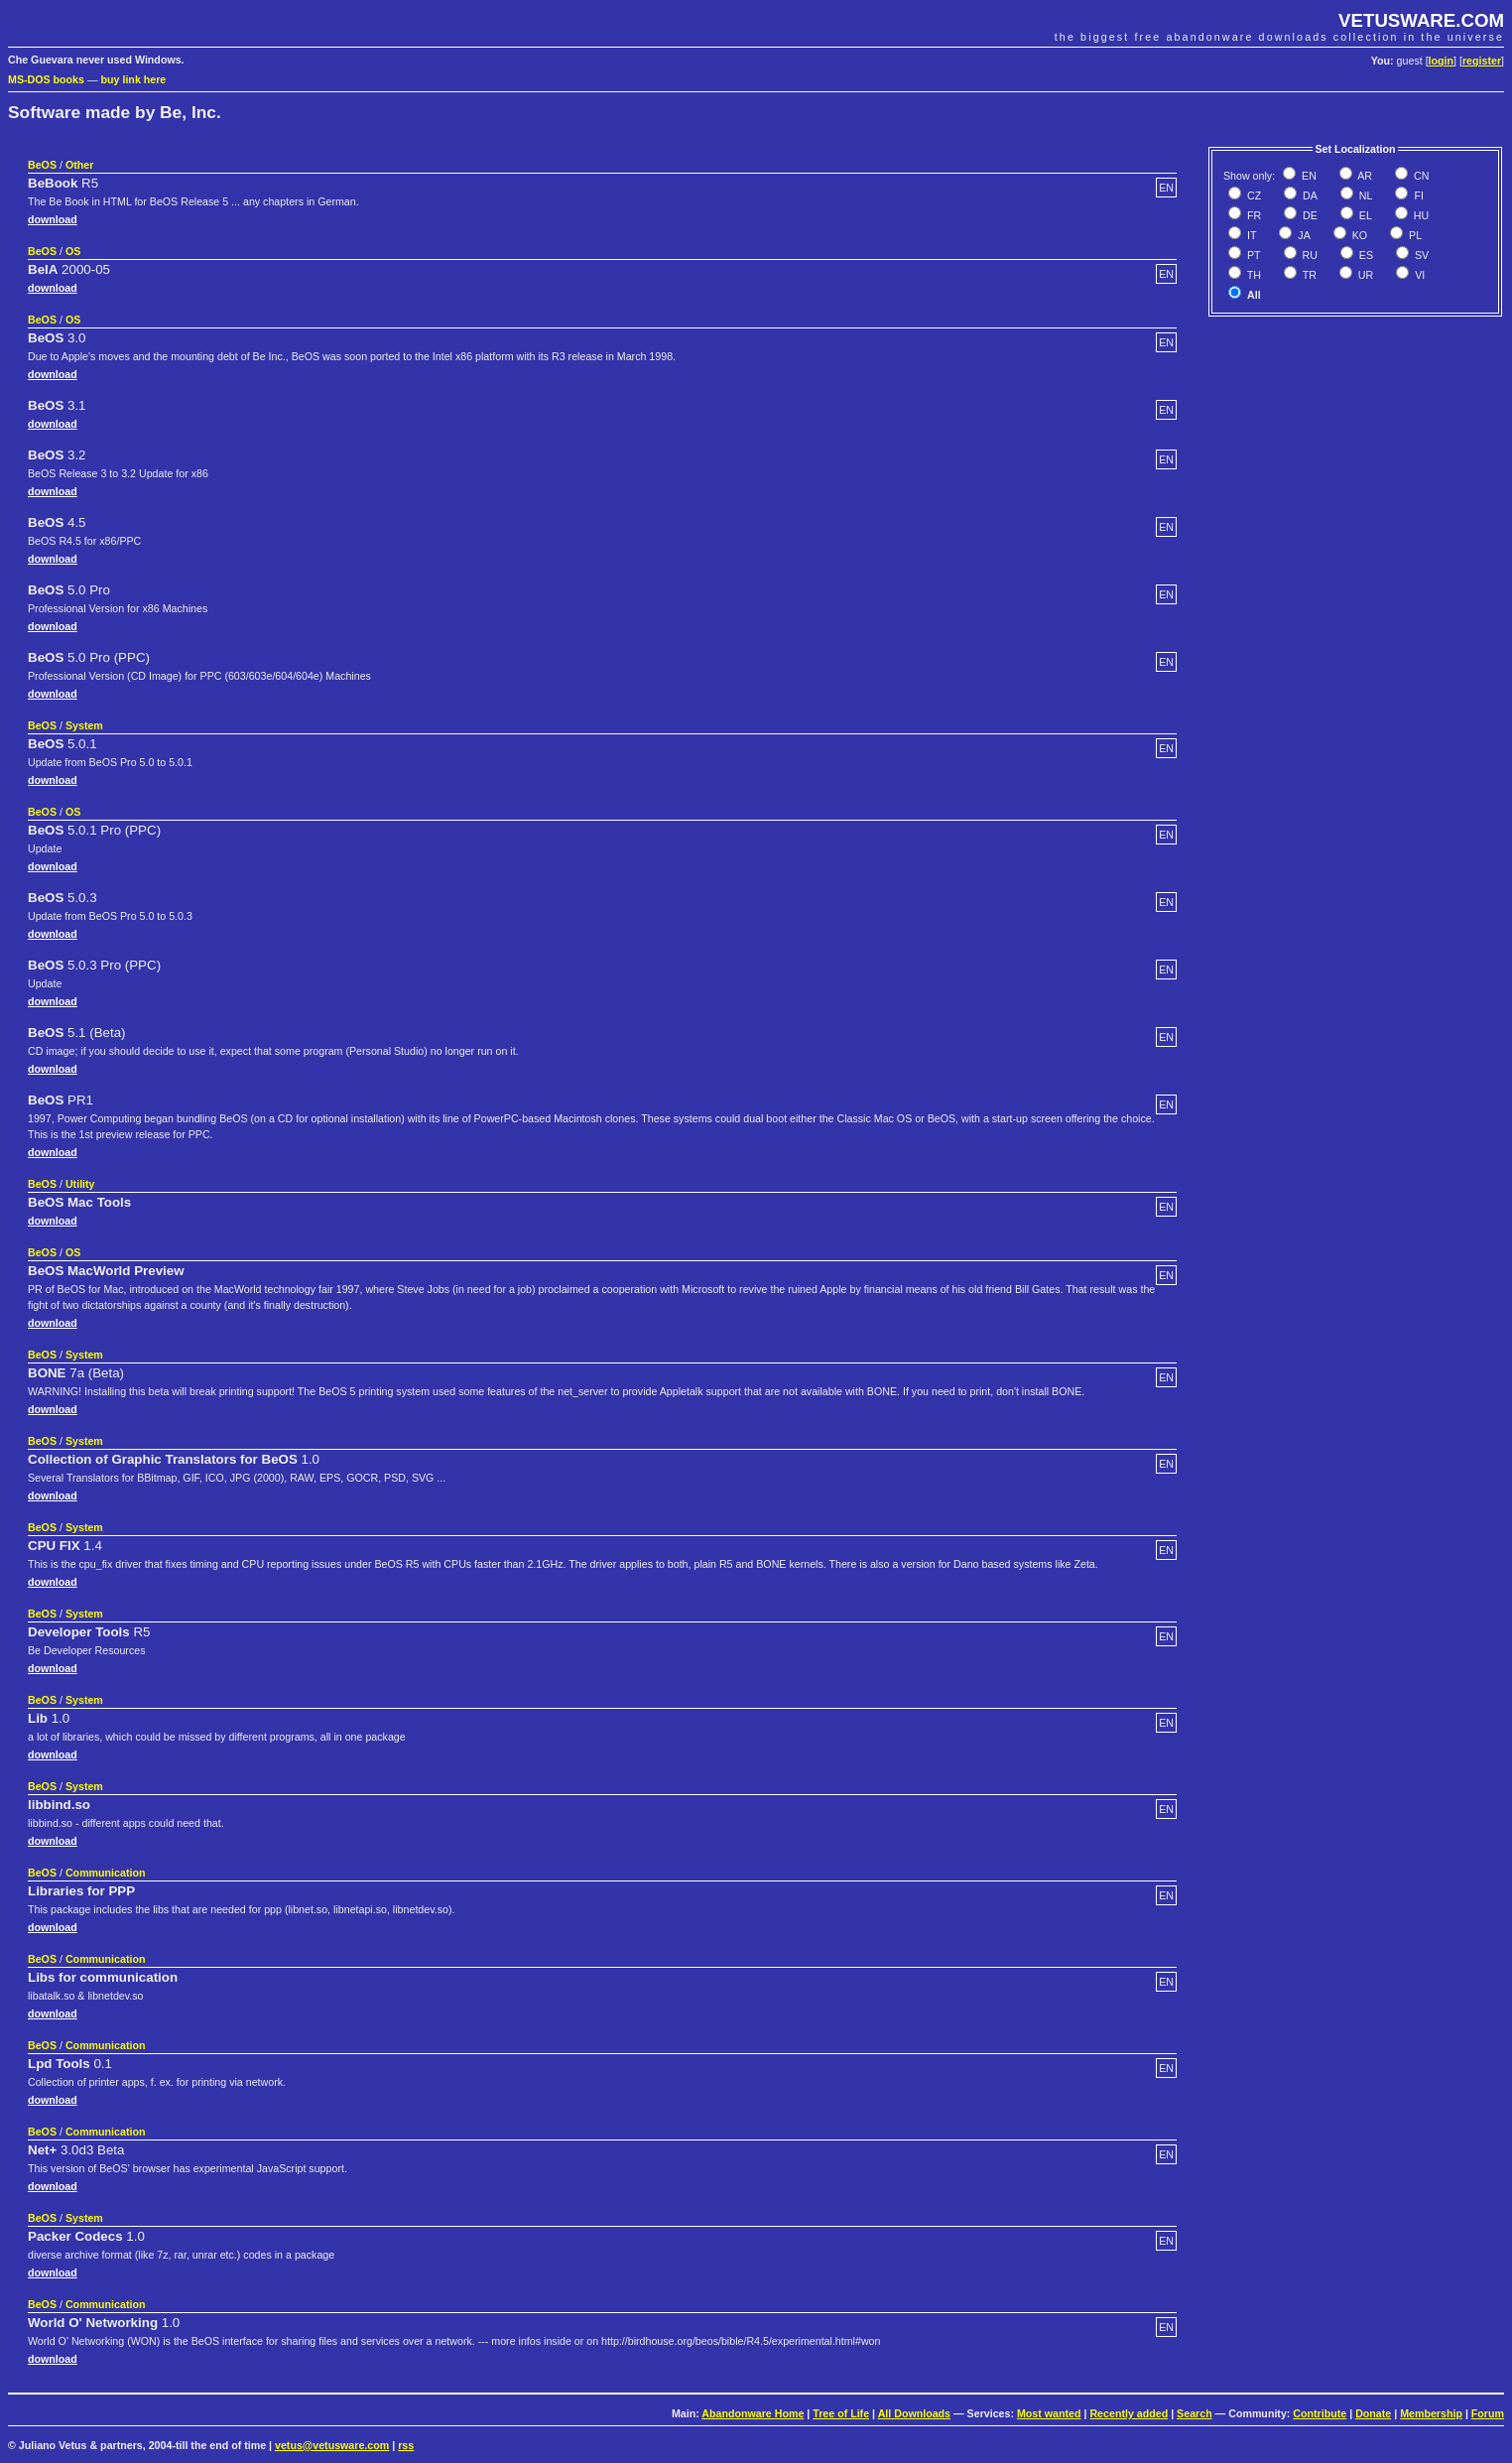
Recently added (1128, 2413)
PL (1414, 235)
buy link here (134, 79)
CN (1420, 176)
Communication (105, 1873)
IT (1250, 235)
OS (72, 251)
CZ (1252, 195)
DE (1309, 215)
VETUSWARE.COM (1421, 20)
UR (1364, 275)
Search (1194, 2413)
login (1441, 60)
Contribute (1319, 2413)
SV (1420, 255)
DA (1309, 195)
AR (1363, 176)
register (1481, 60)
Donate (1373, 2413)
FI (1417, 195)
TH (1252, 275)
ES (1364, 255)
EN (1308, 176)
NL (1364, 195)
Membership (1431, 2413)
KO (1358, 235)
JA (1302, 235)
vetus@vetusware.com (332, 2445)
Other (79, 165)
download (52, 219)
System (84, 725)
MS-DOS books (46, 79)
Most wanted (1049, 2413)
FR (1252, 215)
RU (1309, 255)
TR (1308, 275)
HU (1420, 215)
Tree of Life (841, 2413)
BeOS (42, 165)
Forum (1487, 2413)
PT (1252, 255)
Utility (80, 1184)
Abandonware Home (752, 2413)
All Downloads (914, 2413)
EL (1364, 215)
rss (406, 2445)
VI (1418, 275)
